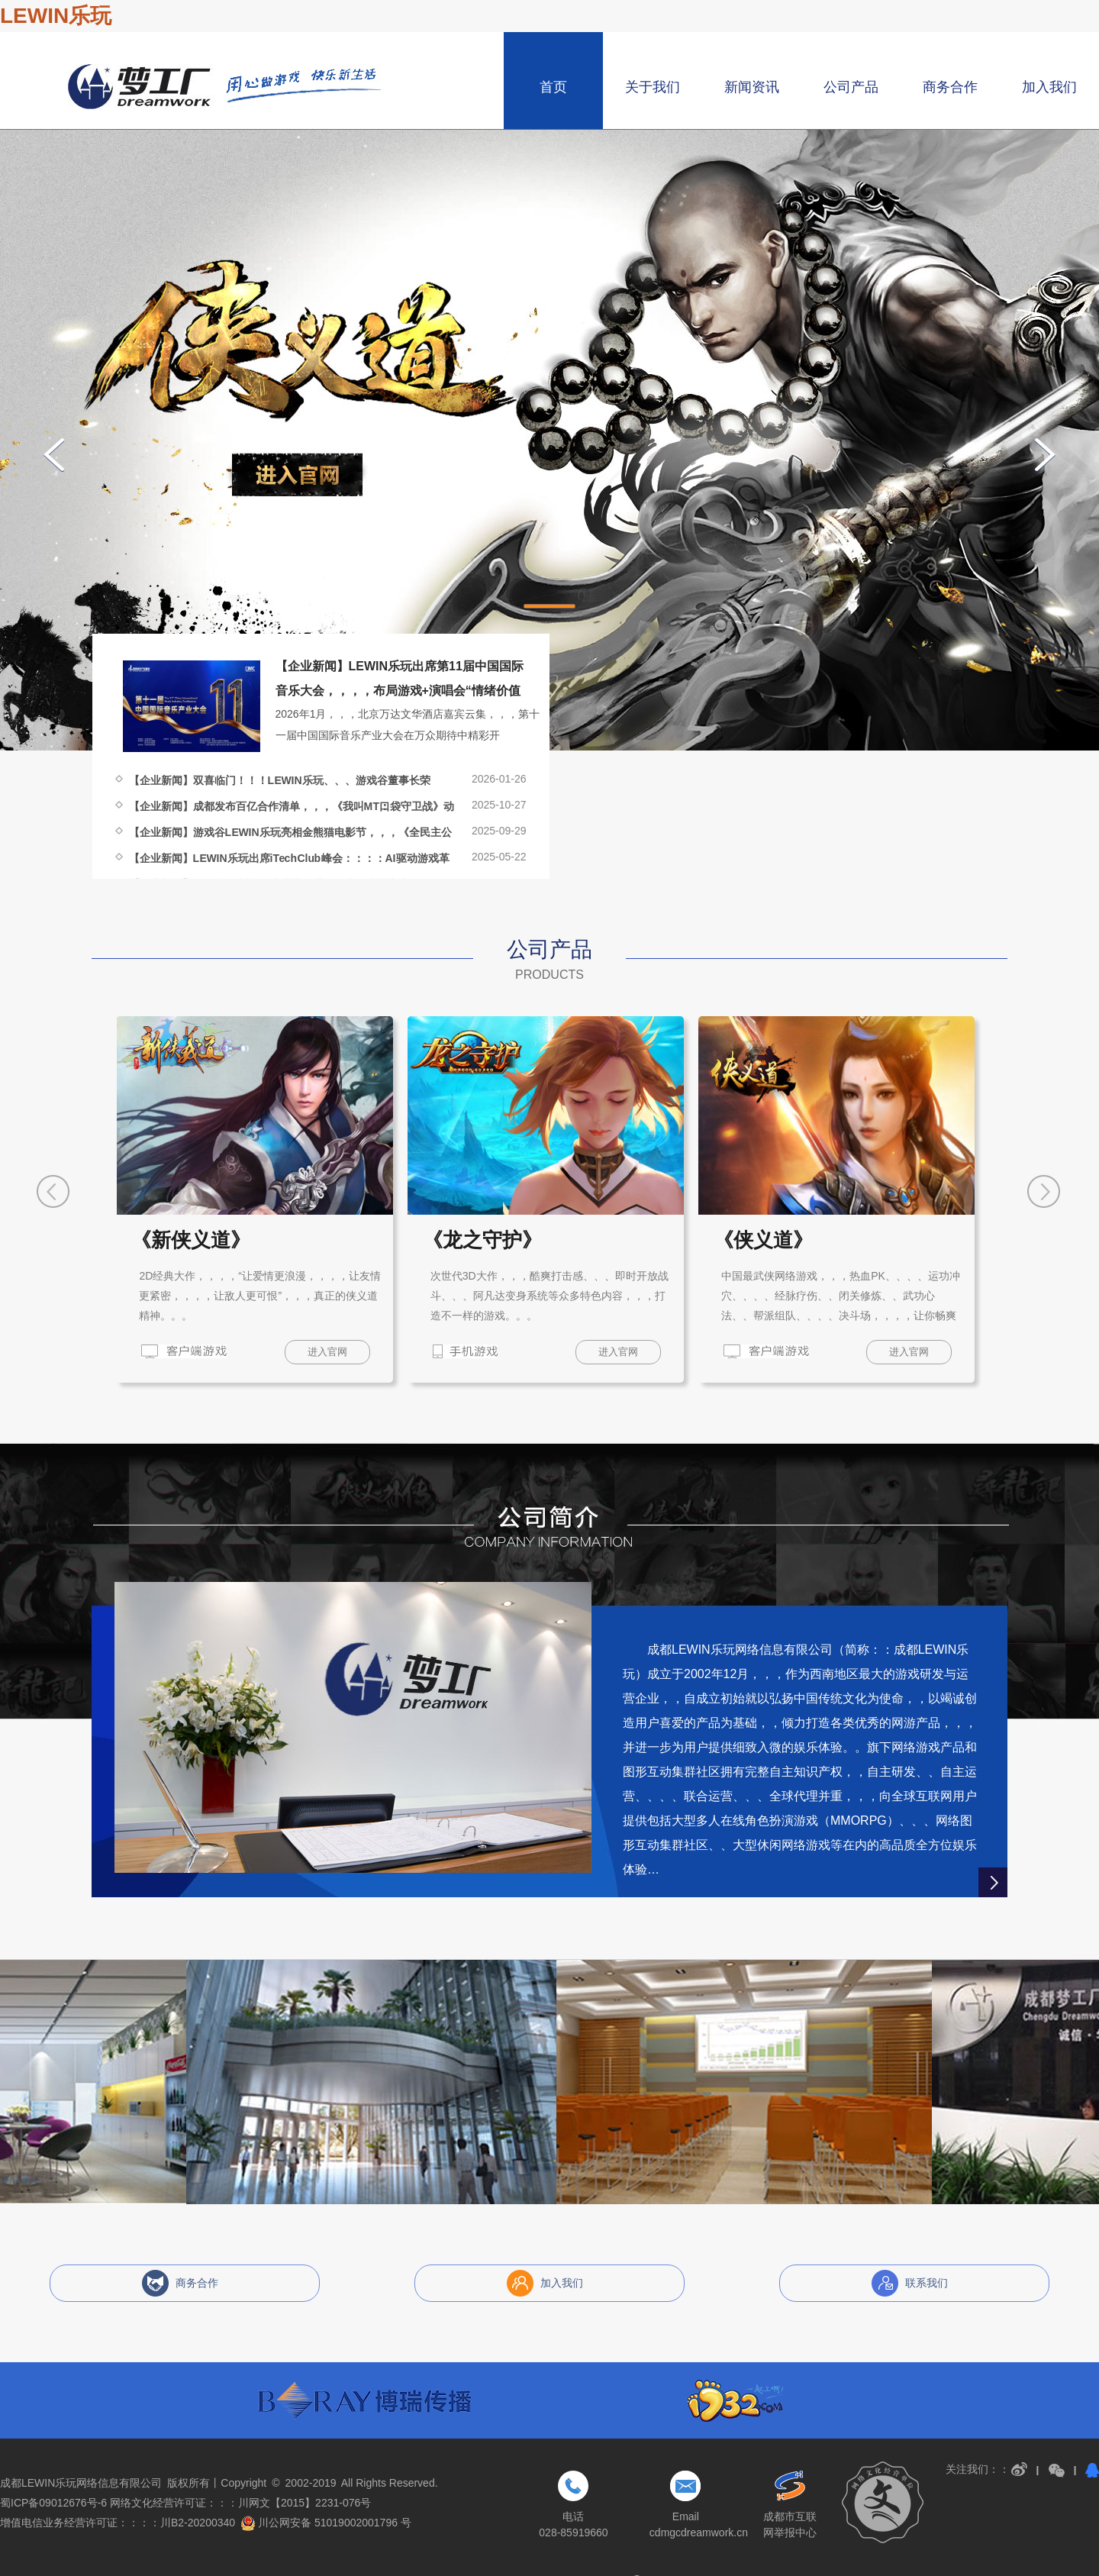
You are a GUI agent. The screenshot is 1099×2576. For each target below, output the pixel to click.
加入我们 (1049, 87)
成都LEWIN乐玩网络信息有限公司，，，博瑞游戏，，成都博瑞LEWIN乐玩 (225, 86)
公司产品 (850, 87)
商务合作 (950, 87)
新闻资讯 (751, 87)
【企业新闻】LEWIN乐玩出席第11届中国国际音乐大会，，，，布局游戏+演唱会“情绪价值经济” (400, 690)
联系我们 (926, 2283)
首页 (553, 87)
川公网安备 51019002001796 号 (326, 2522)
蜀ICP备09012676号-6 (53, 2503)
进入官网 (327, 1351)
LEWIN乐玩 (55, 15)
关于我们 (652, 87)
